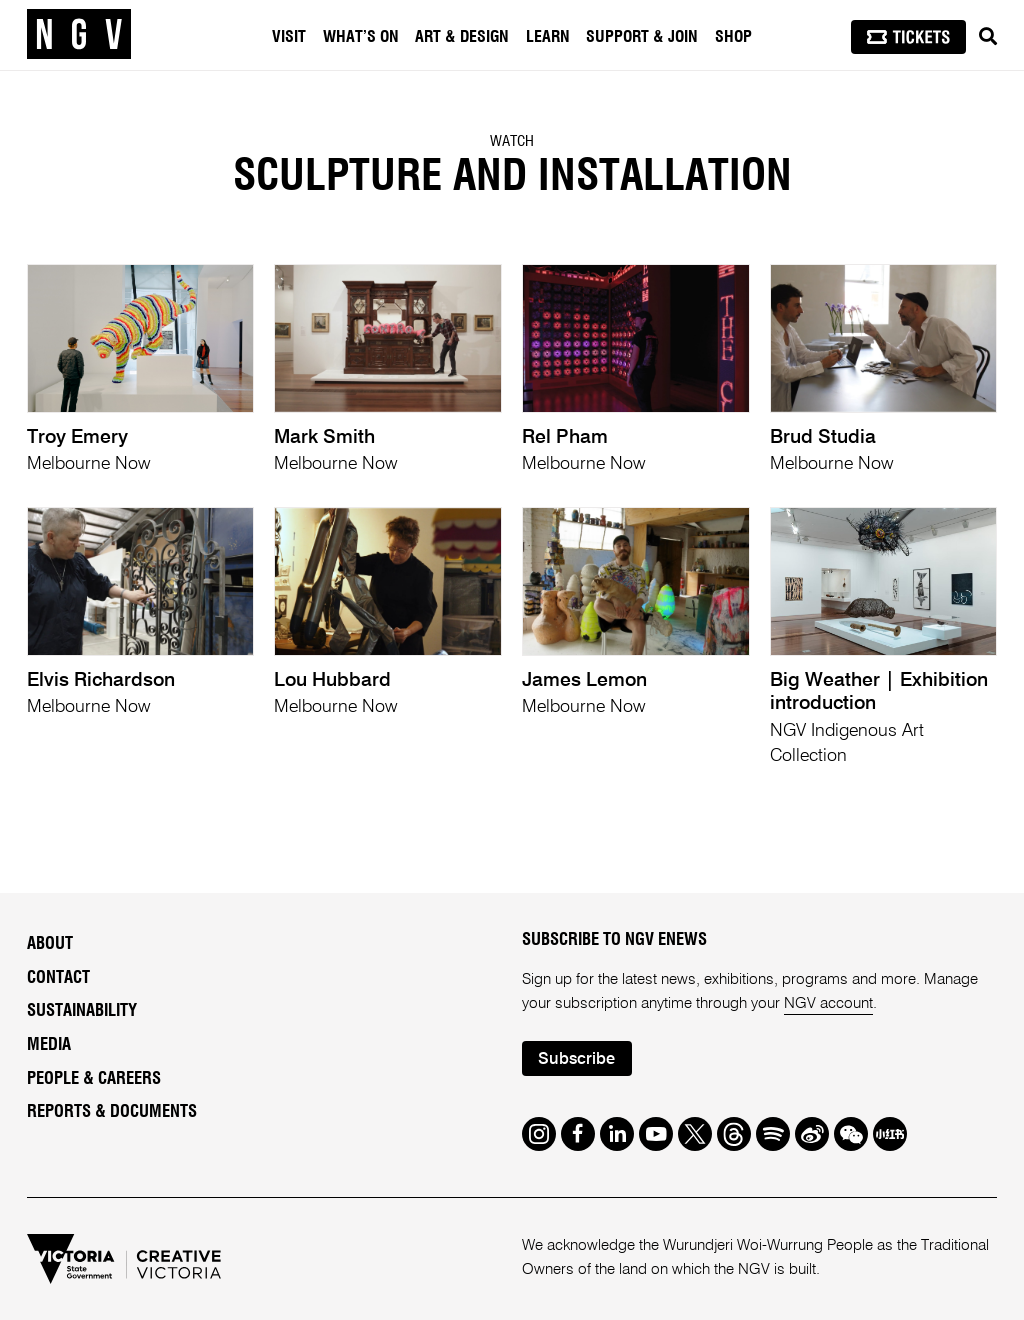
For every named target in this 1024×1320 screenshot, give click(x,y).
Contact (58, 978)
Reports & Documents (112, 1112)
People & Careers (94, 1079)
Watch (512, 141)
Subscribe (576, 1059)
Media (49, 1045)
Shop (733, 37)
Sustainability (82, 1011)
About (50, 944)
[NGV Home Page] (79, 35)
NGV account (828, 1003)
